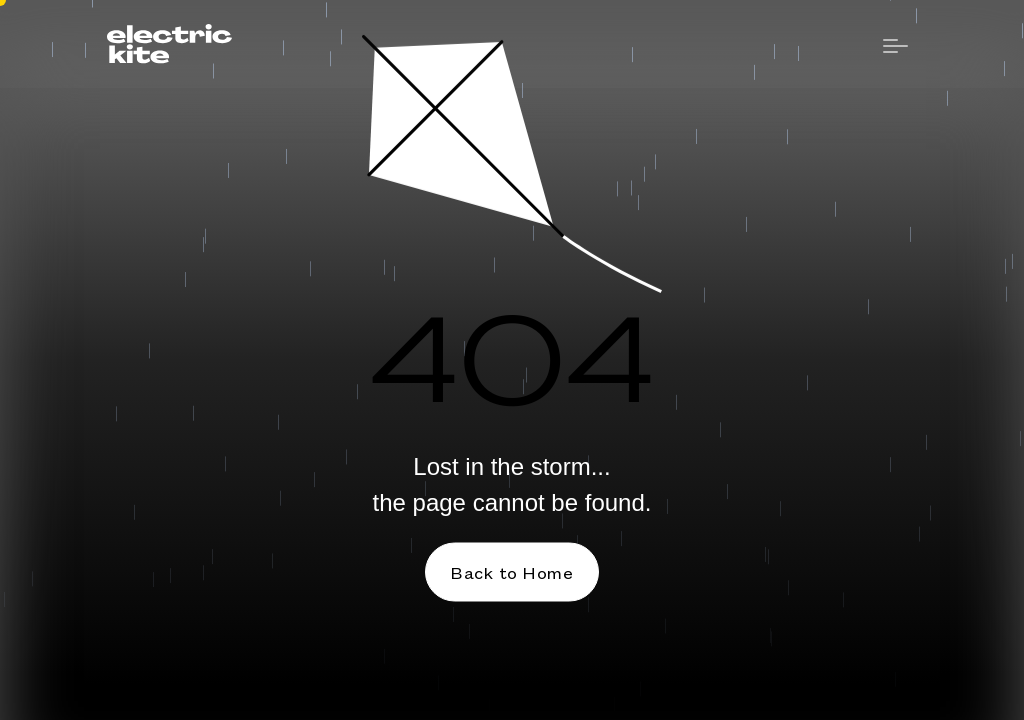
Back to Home (512, 572)
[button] (895, 47)
